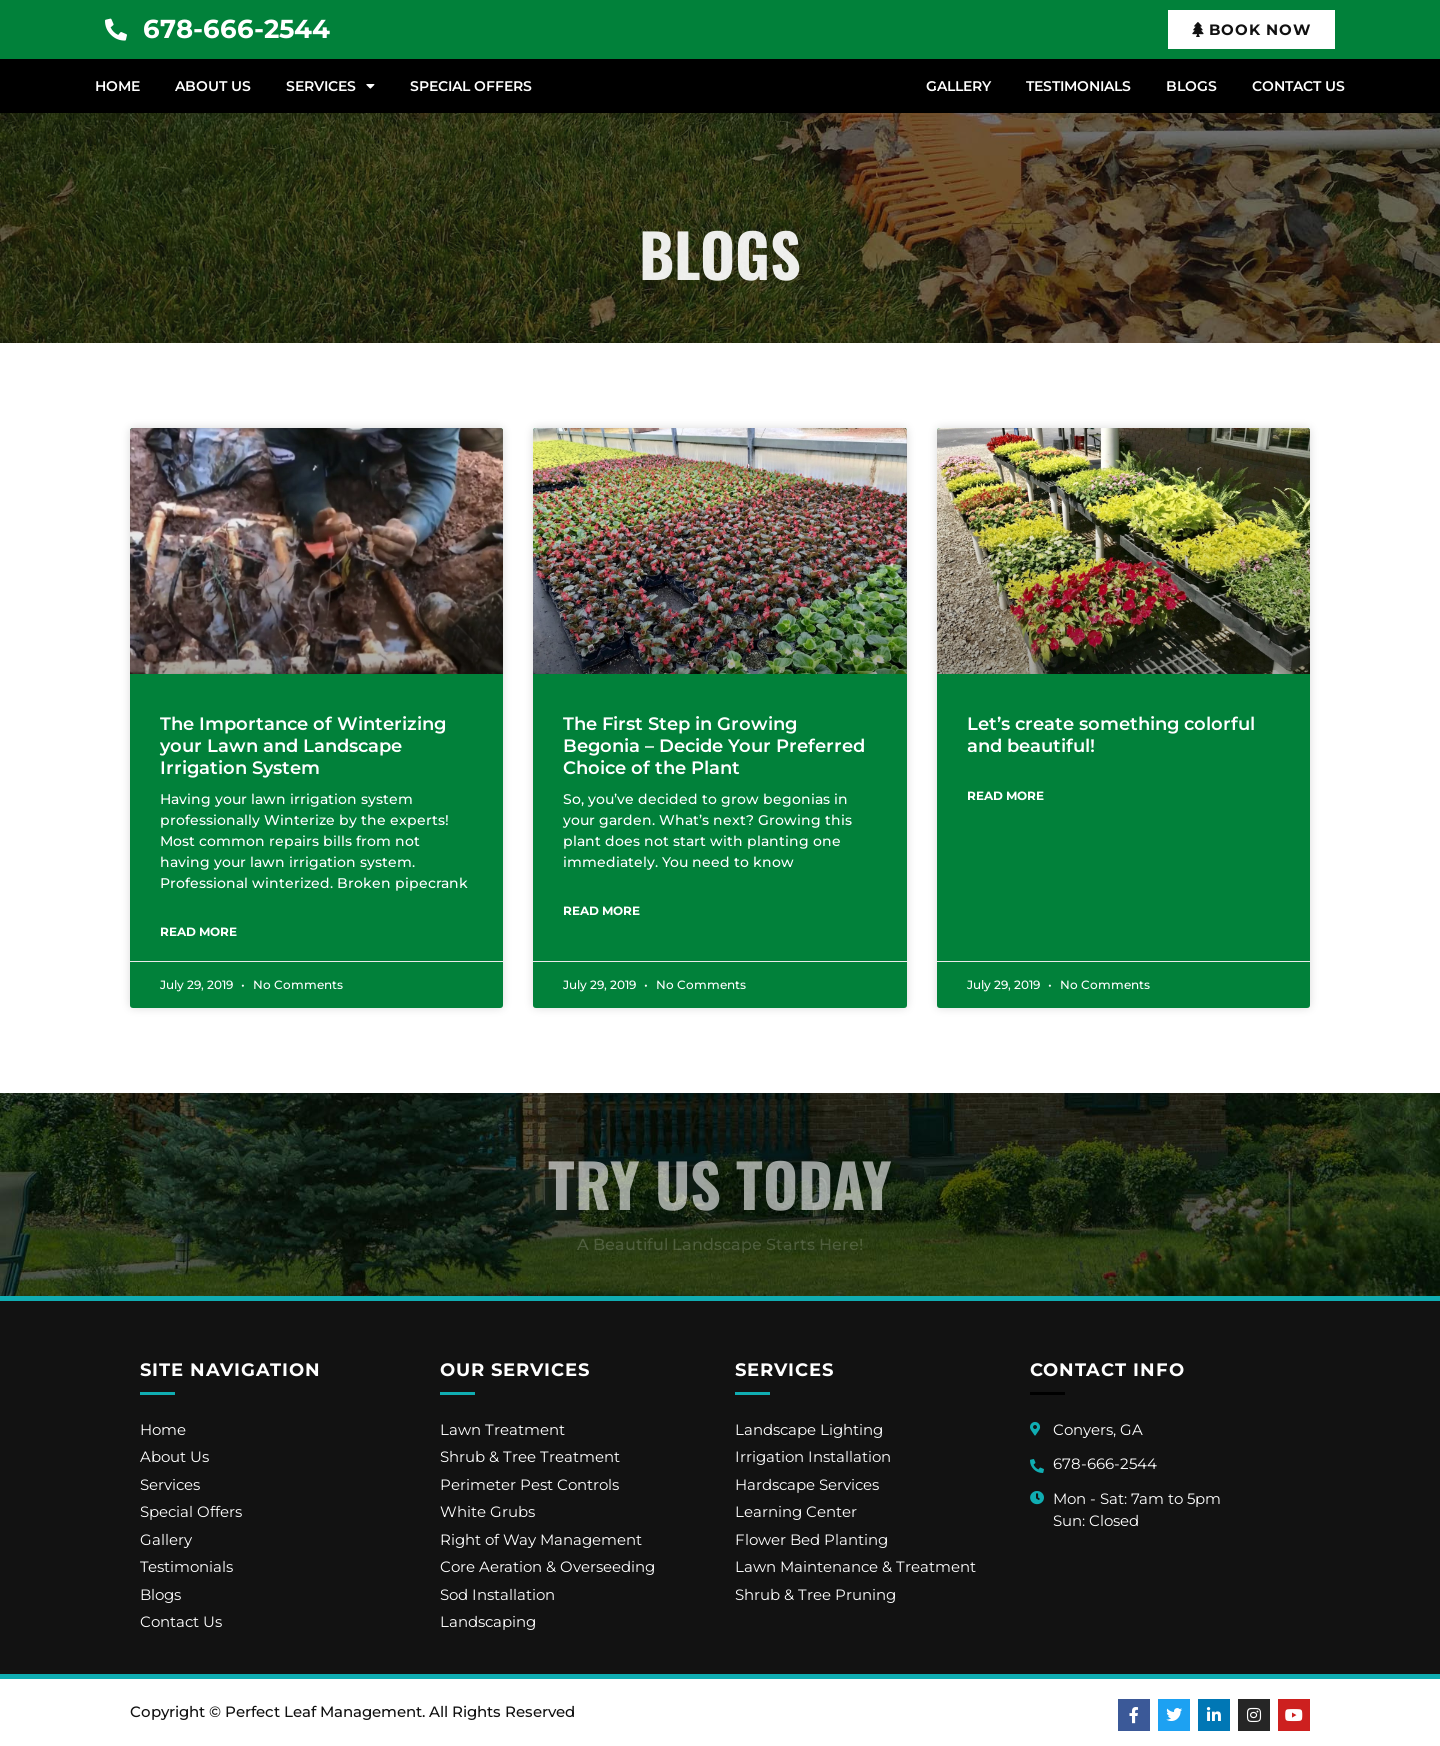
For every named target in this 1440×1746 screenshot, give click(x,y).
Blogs (1191, 86)
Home (117, 86)
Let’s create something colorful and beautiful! (1111, 735)
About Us (213, 86)
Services (330, 86)
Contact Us (1298, 86)
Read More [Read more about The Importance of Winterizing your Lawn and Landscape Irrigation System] (198, 931)
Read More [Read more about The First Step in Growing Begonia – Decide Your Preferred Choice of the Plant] (601, 910)
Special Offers (471, 86)
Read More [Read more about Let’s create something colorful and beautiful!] (1005, 795)
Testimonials (1078, 86)
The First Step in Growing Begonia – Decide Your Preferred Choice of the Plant (714, 745)
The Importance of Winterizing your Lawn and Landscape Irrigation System (303, 745)
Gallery (958, 86)
